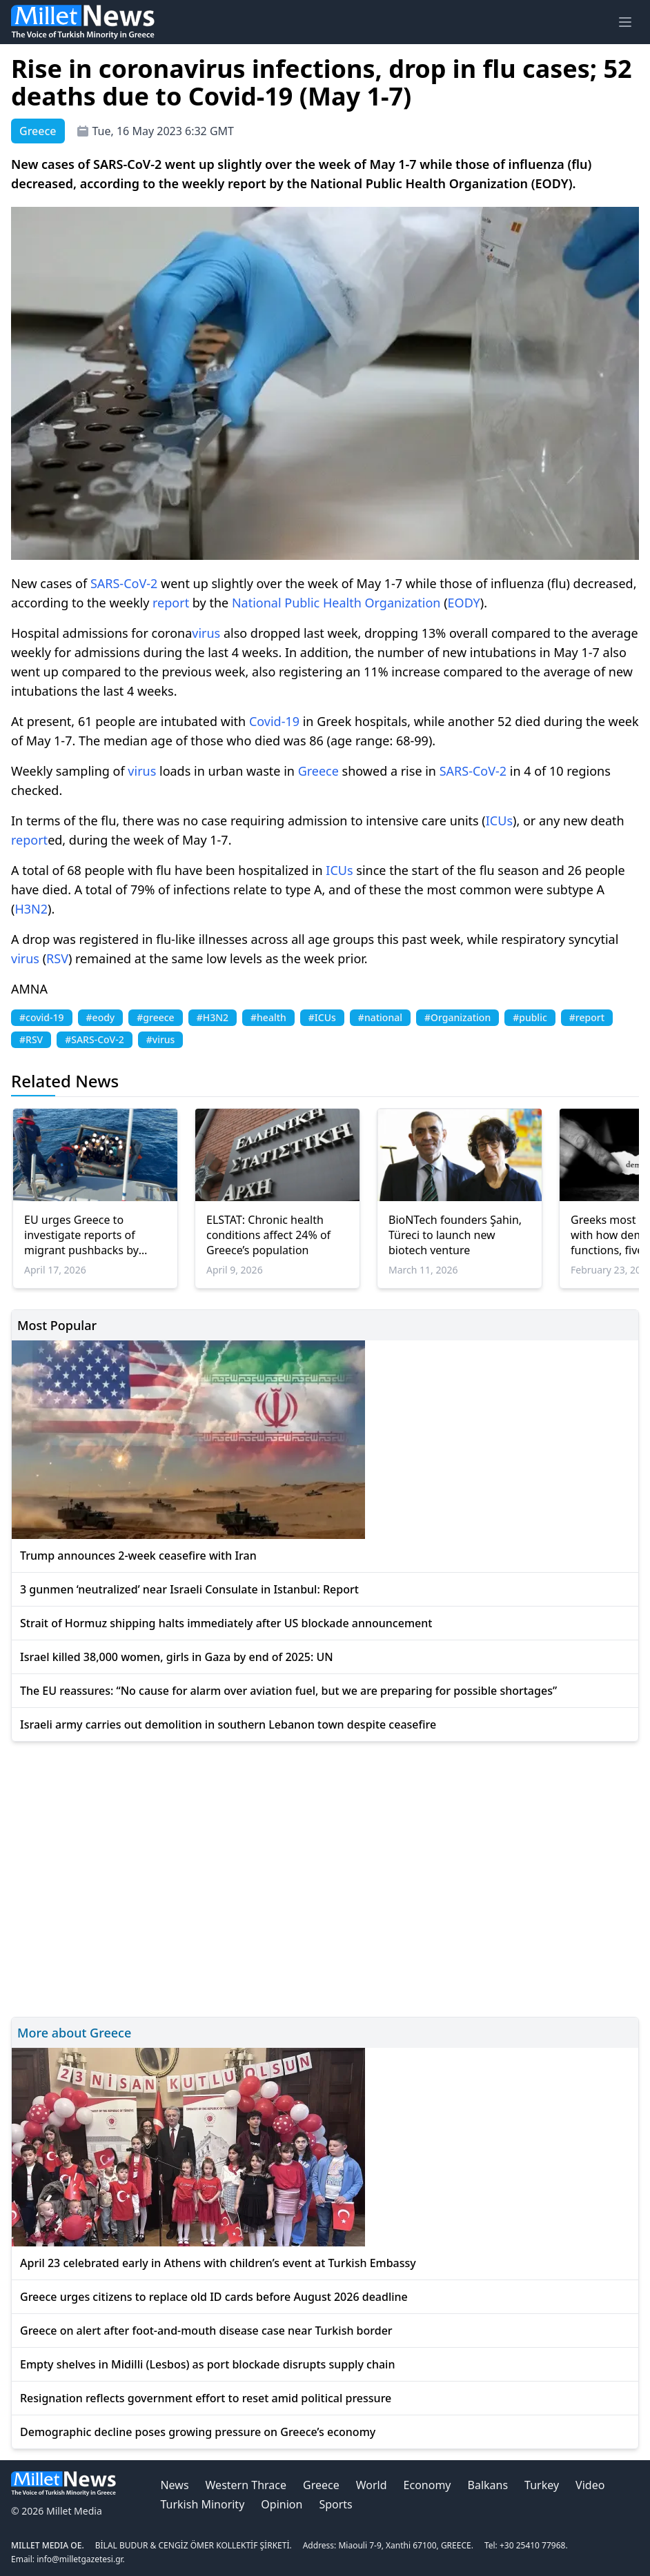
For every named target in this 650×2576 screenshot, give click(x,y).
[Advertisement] (325, 1877)
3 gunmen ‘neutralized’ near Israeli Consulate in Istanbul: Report (189, 1589)
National (257, 602)
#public (530, 1017)
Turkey (541, 2485)
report (170, 602)
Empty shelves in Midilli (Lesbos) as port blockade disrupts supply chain (207, 2364)
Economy (427, 2485)
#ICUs (322, 1017)
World (371, 2485)
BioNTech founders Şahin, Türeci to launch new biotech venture (455, 1235)
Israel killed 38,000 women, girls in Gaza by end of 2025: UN (176, 1656)
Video (589, 2485)
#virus (160, 1039)
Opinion (281, 2504)
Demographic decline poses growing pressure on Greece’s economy (197, 2431)
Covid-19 (274, 721)
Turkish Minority (202, 2504)
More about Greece (74, 2032)
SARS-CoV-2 (123, 583)
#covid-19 (41, 1017)
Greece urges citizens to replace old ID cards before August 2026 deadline (214, 2296)
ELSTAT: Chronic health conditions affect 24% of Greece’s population (268, 1235)
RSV (57, 958)
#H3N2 (212, 1017)
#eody (100, 1017)
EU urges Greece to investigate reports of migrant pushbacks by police (81, 1235)
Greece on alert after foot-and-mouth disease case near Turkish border (206, 2330)
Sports (335, 2504)
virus (206, 633)
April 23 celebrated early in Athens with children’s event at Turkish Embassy (218, 2263)
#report (586, 1017)
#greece (155, 1017)
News (174, 2485)
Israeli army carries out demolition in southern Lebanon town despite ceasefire (228, 1724)
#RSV (31, 1039)
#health (268, 1017)
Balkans (488, 2485)
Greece (318, 771)
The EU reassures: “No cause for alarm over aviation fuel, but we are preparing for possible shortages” (288, 1690)
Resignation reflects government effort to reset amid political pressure (205, 2398)
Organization (403, 602)
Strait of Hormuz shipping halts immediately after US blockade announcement (226, 1623)
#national (380, 1017)
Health (342, 602)
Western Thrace (246, 2485)
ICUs (499, 820)
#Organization (457, 1017)
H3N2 (31, 908)
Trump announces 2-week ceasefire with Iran (138, 1555)
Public (301, 602)
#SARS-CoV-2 (94, 1039)
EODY (464, 602)
